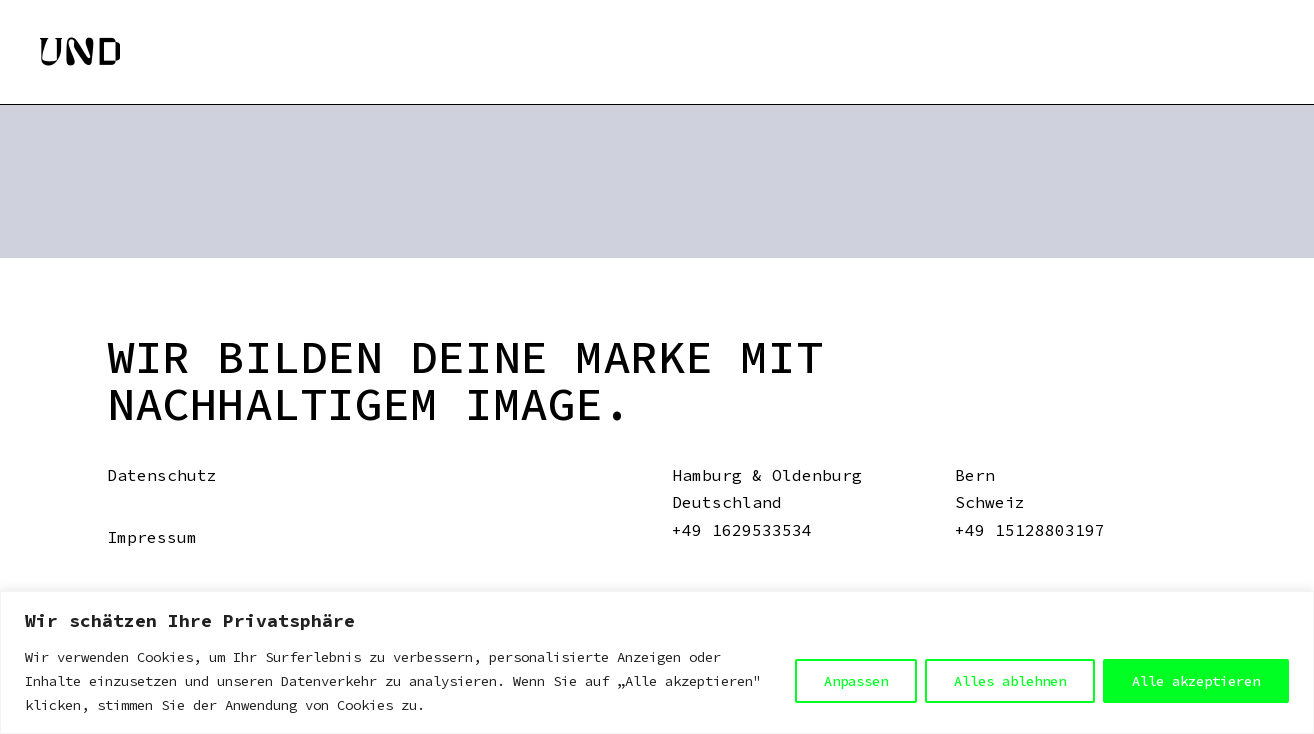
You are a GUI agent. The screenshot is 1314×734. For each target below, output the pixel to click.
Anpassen (856, 681)
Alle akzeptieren (1196, 681)
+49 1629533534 (742, 530)
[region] (657, 662)
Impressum (152, 537)
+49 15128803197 (1030, 530)
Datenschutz (162, 475)
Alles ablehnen (1010, 681)
